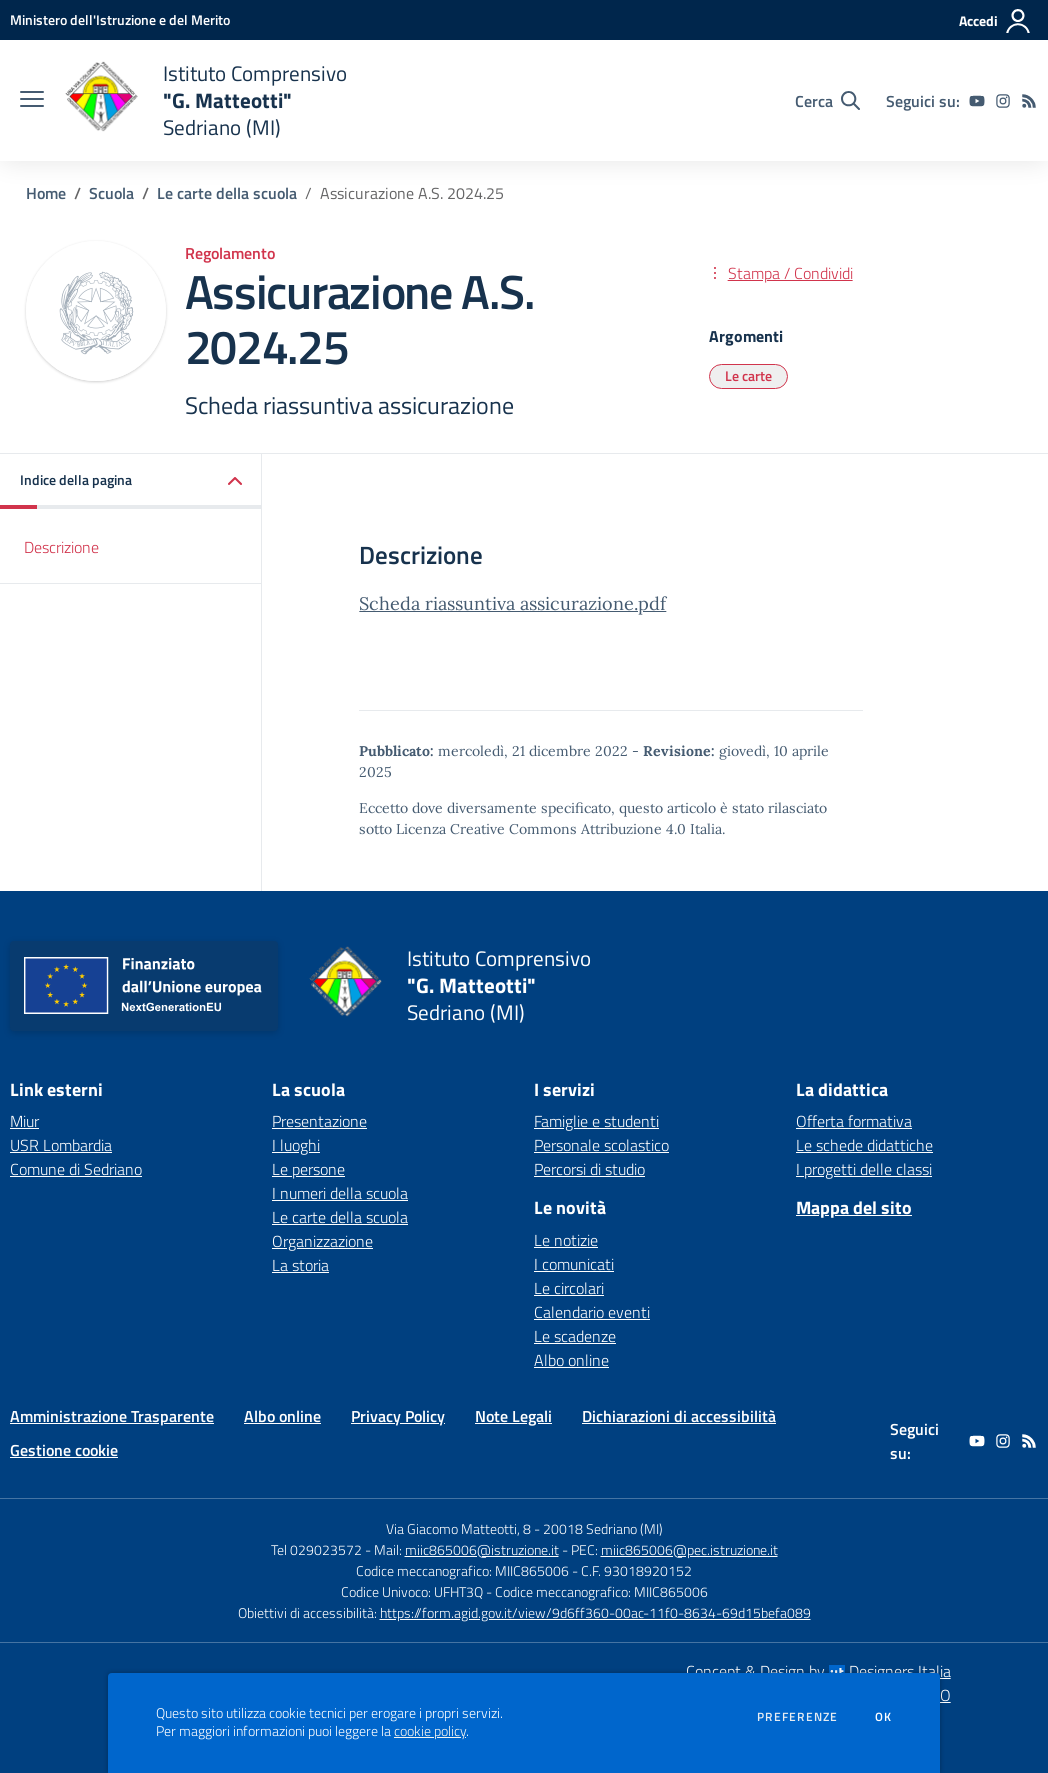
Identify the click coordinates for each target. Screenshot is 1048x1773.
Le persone (308, 1169)
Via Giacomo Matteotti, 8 (458, 1528)
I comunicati (574, 1264)
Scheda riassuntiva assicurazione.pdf (512, 603)
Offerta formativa (854, 1121)
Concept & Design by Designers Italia (818, 1671)
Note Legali (513, 1416)
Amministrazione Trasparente (112, 1416)
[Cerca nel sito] (827, 101)
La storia (300, 1265)
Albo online (571, 1360)
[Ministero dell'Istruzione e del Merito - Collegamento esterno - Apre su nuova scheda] (120, 19)
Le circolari (569, 1288)
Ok (884, 1717)
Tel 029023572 (316, 1549)
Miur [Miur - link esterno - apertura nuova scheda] (24, 1121)
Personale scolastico (601, 1145)
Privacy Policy (398, 1416)
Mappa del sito (854, 1207)
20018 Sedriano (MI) (603, 1528)
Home (46, 193)
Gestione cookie (64, 1450)
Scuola (111, 193)
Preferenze (797, 1717)
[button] (131, 481)
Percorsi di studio (589, 1169)
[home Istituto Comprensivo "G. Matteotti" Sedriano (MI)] (205, 100)
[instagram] (1003, 101)
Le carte (748, 375)
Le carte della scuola (227, 193)
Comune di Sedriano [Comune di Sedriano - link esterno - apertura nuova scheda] (76, 1169)
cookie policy (430, 1731)
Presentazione (319, 1121)
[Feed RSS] (1029, 101)
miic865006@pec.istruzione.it (689, 1549)
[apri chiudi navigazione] (32, 101)
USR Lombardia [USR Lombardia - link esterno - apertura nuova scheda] (61, 1145)
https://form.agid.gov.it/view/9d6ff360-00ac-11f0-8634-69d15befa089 (595, 1612)
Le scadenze (575, 1336)
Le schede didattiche (864, 1145)
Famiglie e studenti (596, 1121)
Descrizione (61, 547)
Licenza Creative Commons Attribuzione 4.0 (541, 829)
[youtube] (977, 101)
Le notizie (566, 1240)
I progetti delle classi (864, 1169)
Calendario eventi (592, 1312)
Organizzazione (322, 1241)
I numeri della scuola (340, 1193)
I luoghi (296, 1145)
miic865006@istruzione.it (482, 1549)
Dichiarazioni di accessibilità (679, 1416)
